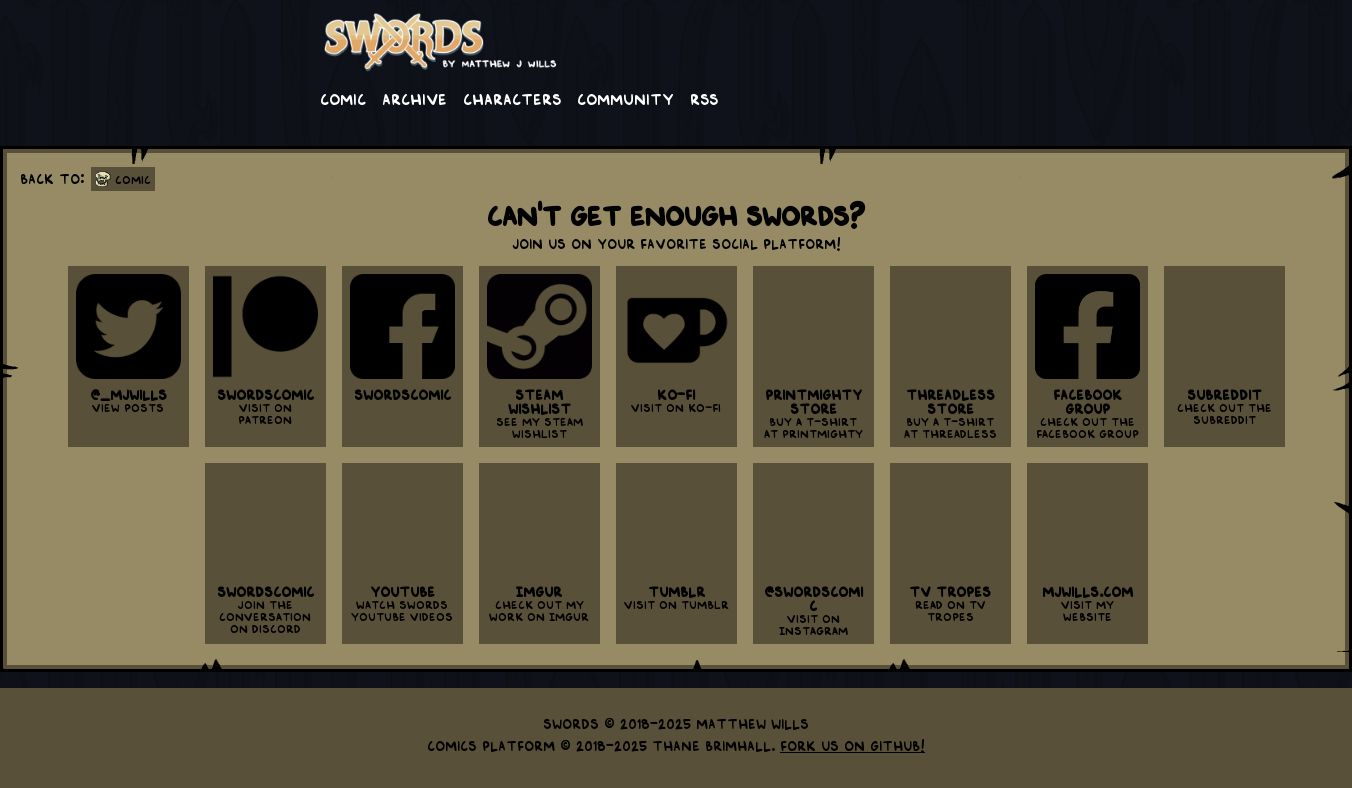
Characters (512, 98)
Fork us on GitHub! (852, 745)
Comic (343, 98)
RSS (704, 98)
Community (625, 98)
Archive (414, 98)
